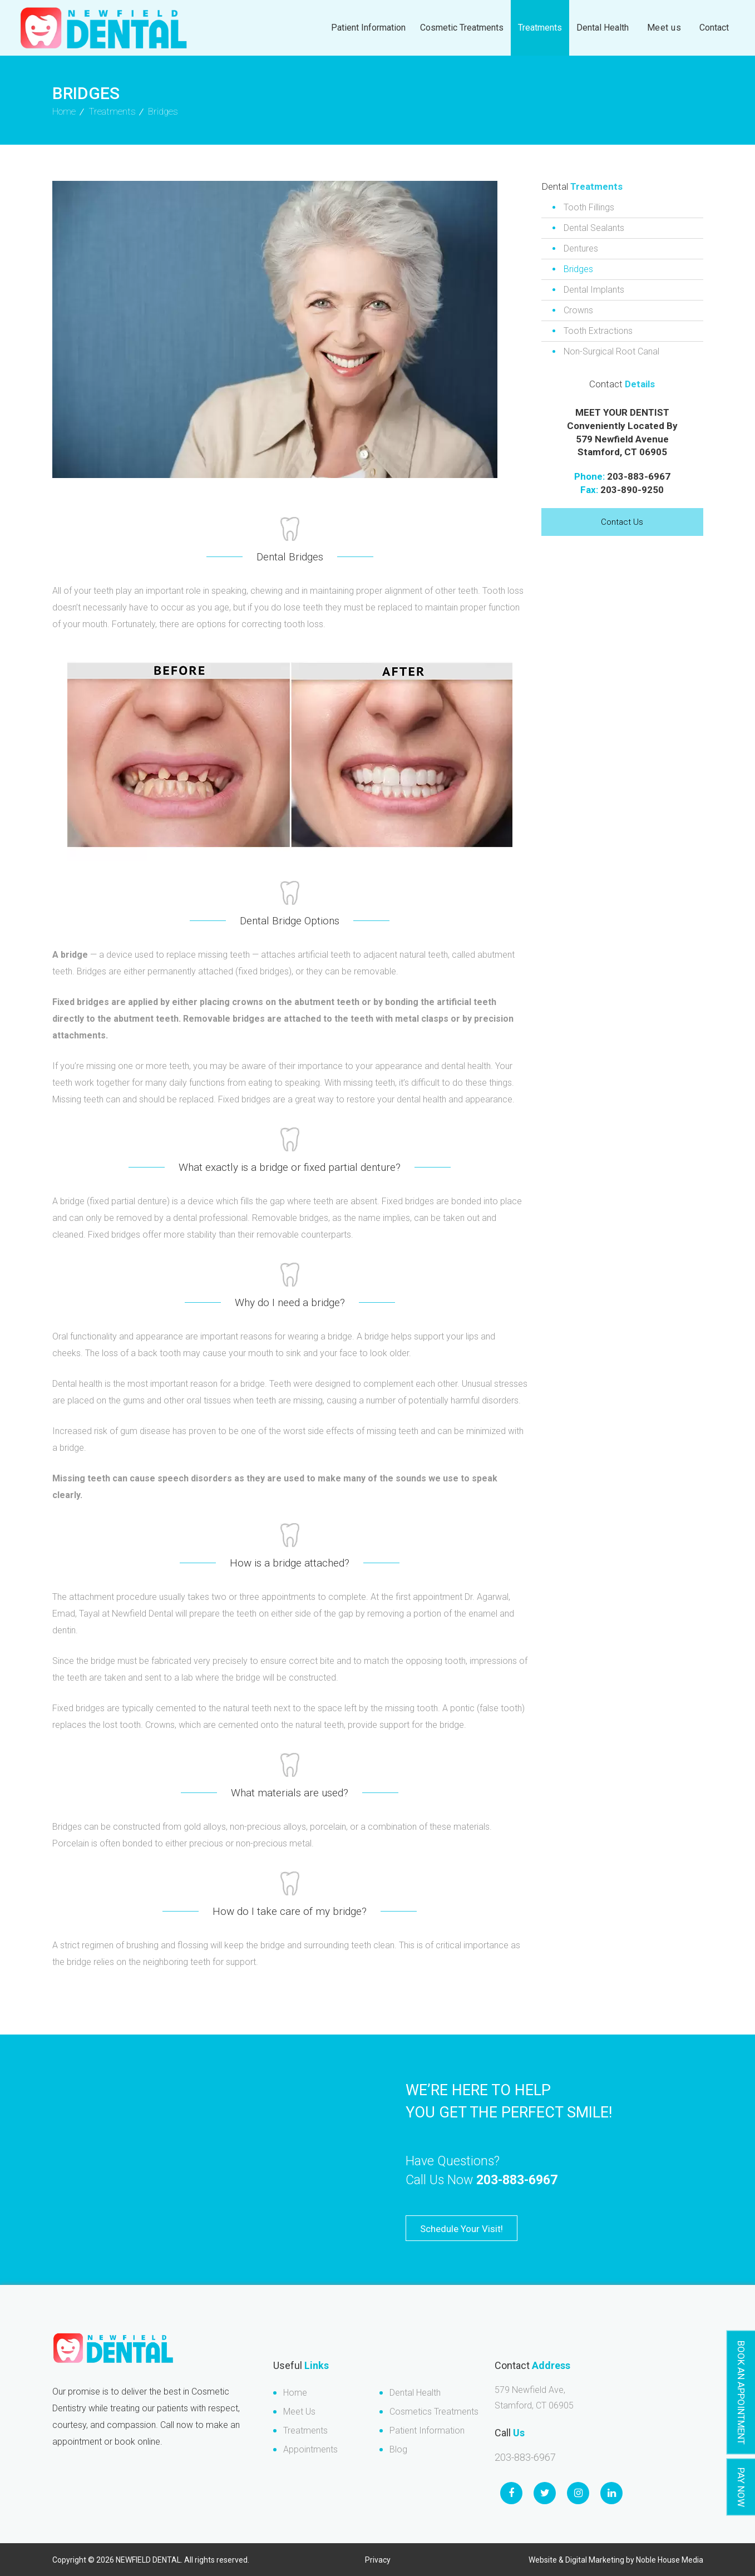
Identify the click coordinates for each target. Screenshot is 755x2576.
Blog (398, 2449)
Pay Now (741, 2487)
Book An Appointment (741, 2393)
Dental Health (602, 27)
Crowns (578, 310)
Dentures (581, 248)
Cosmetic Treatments (462, 27)
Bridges (578, 269)
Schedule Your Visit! (461, 2228)
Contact (714, 27)
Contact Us (622, 522)
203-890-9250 (632, 489)
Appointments (310, 2449)
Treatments (540, 27)
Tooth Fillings (589, 207)
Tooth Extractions (598, 331)
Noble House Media (669, 2559)
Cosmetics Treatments (433, 2411)
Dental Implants (594, 289)
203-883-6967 (638, 476)
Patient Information (368, 27)
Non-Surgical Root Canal (611, 351)
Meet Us (299, 2411)
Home (295, 2392)
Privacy (378, 2559)
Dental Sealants (594, 228)
